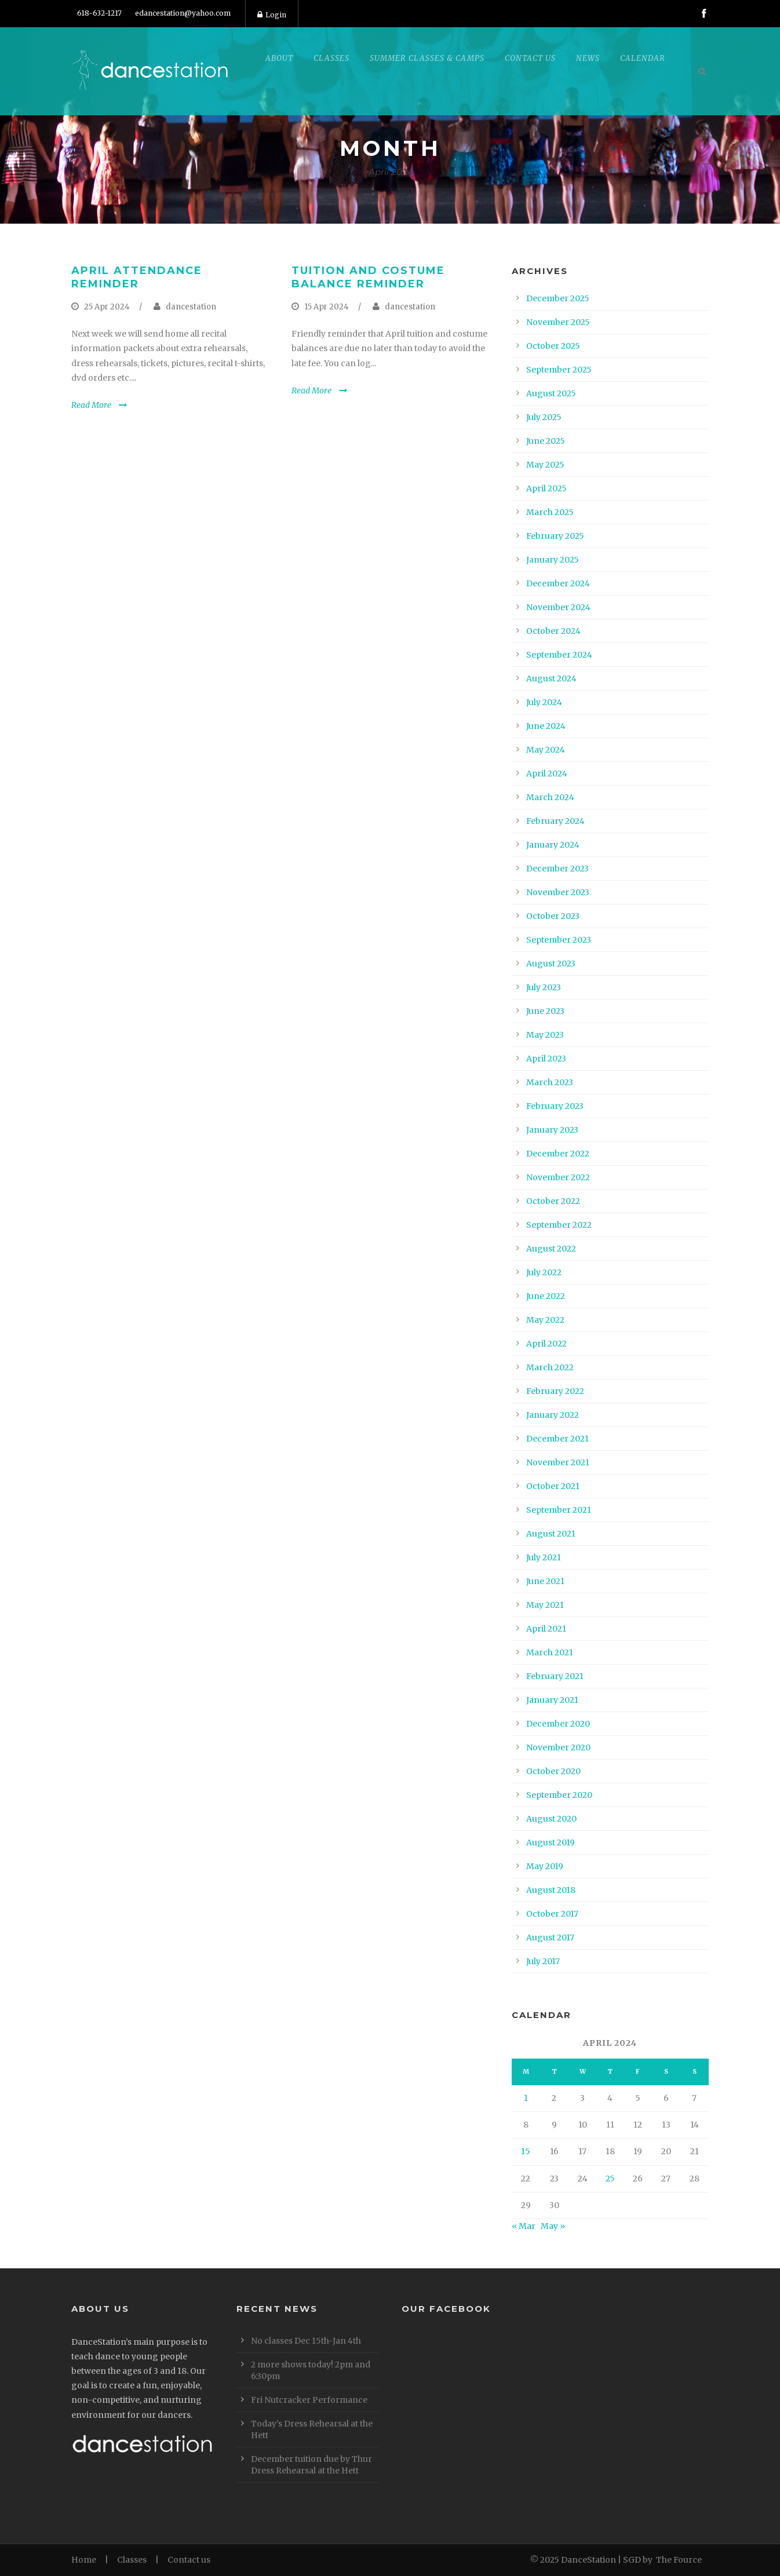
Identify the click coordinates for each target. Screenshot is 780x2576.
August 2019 (550, 1842)
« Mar (523, 2226)
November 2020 (558, 1747)
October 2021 (552, 1486)
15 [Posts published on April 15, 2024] (525, 2151)
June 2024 (546, 726)
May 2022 (545, 1320)
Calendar (642, 58)
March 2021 (549, 1652)
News (588, 58)
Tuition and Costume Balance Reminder (368, 277)
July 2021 (543, 1557)
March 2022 (550, 1367)
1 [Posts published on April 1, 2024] (526, 2098)
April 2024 (546, 773)
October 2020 (553, 1771)
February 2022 (555, 1391)
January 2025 (552, 559)
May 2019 (544, 1866)
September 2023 (558, 940)
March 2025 (550, 512)
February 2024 (555, 821)
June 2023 (545, 1011)
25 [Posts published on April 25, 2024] (610, 2178)
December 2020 (558, 1723)
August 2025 (551, 393)
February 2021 (555, 1676)
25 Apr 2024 (107, 307)
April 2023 (546, 1058)
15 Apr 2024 (326, 307)
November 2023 (557, 892)
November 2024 (558, 607)
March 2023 (549, 1082)
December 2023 (557, 868)
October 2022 (553, 1201)
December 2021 (557, 1438)
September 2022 (559, 1225)
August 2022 (551, 1248)
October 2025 (553, 346)
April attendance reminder (136, 277)
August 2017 (550, 1937)
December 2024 (558, 583)
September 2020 (559, 1795)
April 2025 (546, 488)
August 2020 (551, 1819)
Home (83, 2560)
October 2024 (553, 631)
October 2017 (552, 1914)
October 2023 (552, 916)
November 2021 (557, 1462)
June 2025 (545, 441)
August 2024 (551, 678)
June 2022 (545, 1296)
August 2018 (550, 1890)
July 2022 (544, 1272)
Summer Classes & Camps (427, 58)
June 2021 (545, 1581)
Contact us (188, 2560)
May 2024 (545, 750)
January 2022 (552, 1415)
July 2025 (544, 417)
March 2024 (550, 797)
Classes (331, 58)
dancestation (191, 307)
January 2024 (552, 845)
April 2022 (546, 1343)
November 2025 (558, 322)
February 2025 (555, 536)
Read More (91, 405)
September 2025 (559, 369)
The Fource (679, 2560)
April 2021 (546, 1628)
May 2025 (545, 464)
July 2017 (543, 1961)
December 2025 (557, 298)
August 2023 (550, 963)
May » (553, 2226)
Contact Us (530, 58)
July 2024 (544, 702)
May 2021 (545, 1605)
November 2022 (558, 1177)
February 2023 (555, 1106)
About (279, 58)
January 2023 (552, 1130)
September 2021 (558, 1510)
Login (271, 14)
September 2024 (559, 655)
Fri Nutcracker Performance (309, 2400)
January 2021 (552, 1700)
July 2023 (543, 987)
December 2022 (557, 1153)
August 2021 (550, 1533)
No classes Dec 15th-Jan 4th (306, 2341)
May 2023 (545, 1035)
